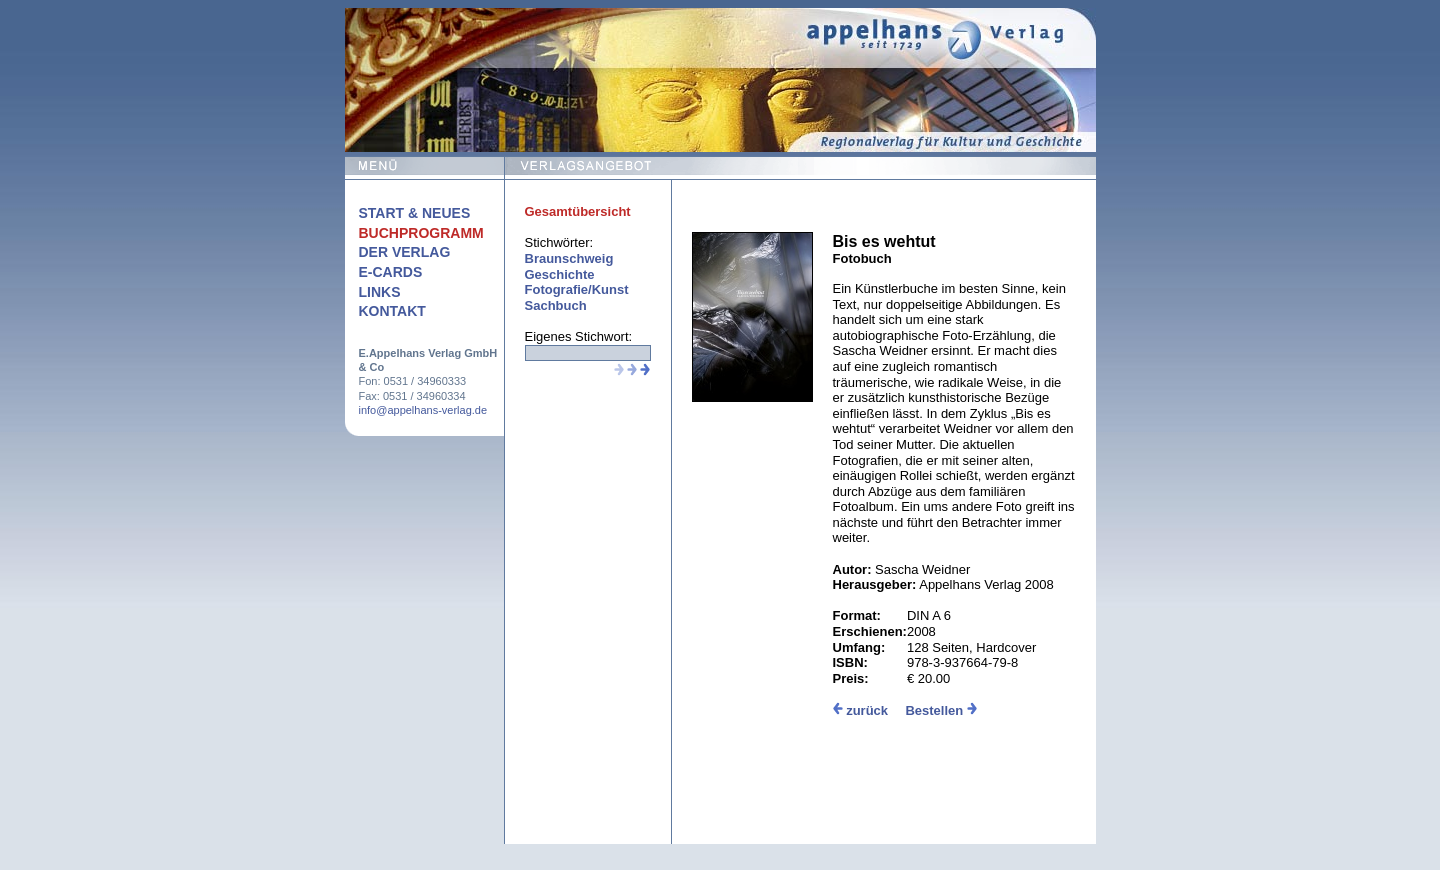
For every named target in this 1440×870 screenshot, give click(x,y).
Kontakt (392, 311)
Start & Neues (415, 213)
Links (380, 292)
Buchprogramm (421, 233)
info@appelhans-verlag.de (423, 410)
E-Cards (391, 272)
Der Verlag (405, 252)
